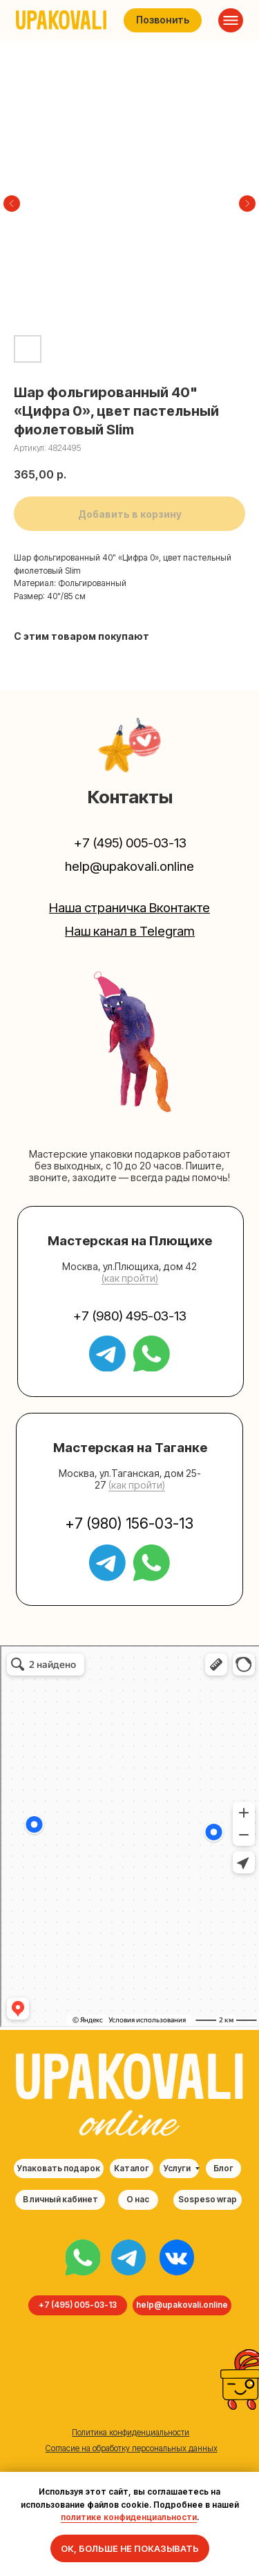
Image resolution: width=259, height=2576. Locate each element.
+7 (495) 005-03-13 (130, 843)
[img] (83, 2257)
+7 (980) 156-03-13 (129, 1523)
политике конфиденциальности (129, 2517)
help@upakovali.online (129, 866)
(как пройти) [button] (130, 1278)
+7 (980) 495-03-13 (129, 1316)
